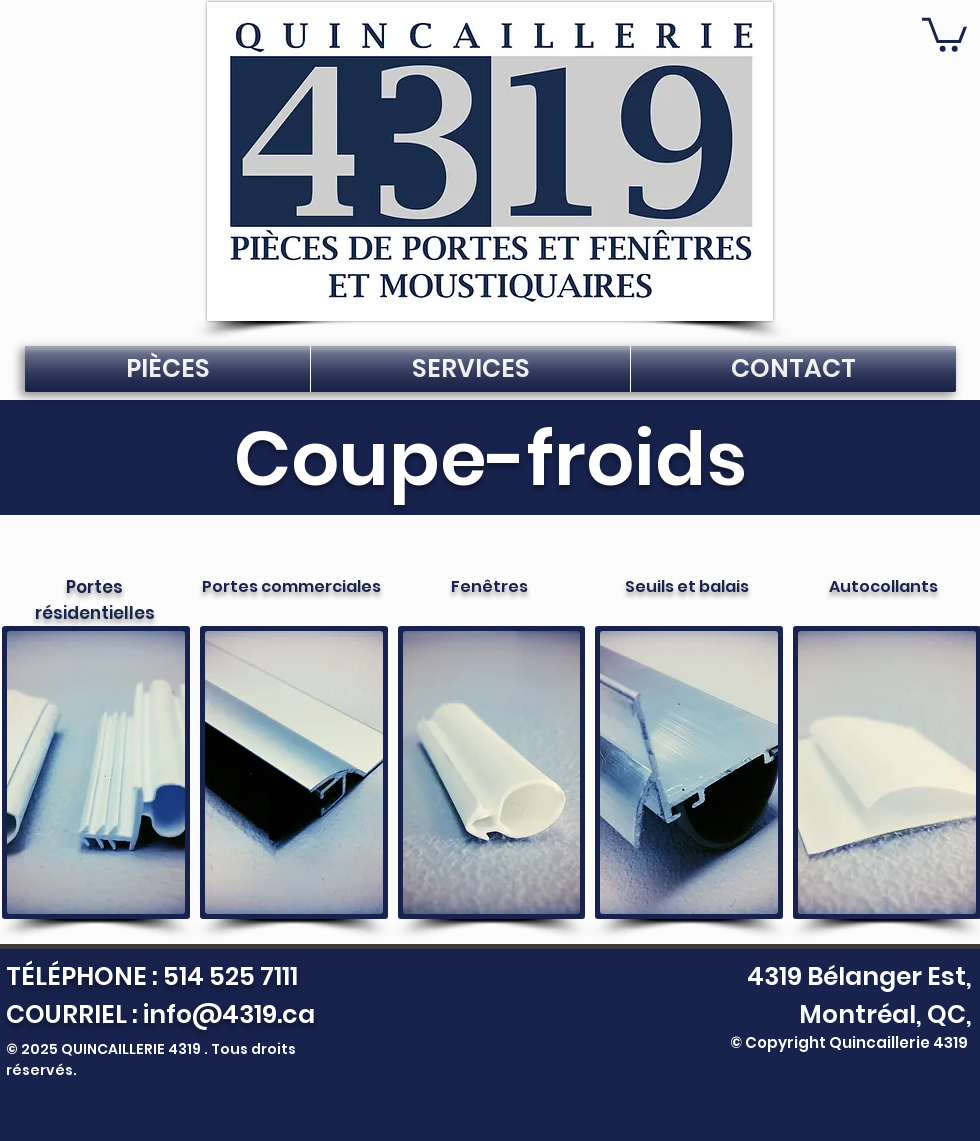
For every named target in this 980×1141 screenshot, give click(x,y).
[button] (944, 33)
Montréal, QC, (885, 1014)
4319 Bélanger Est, (854, 976)
